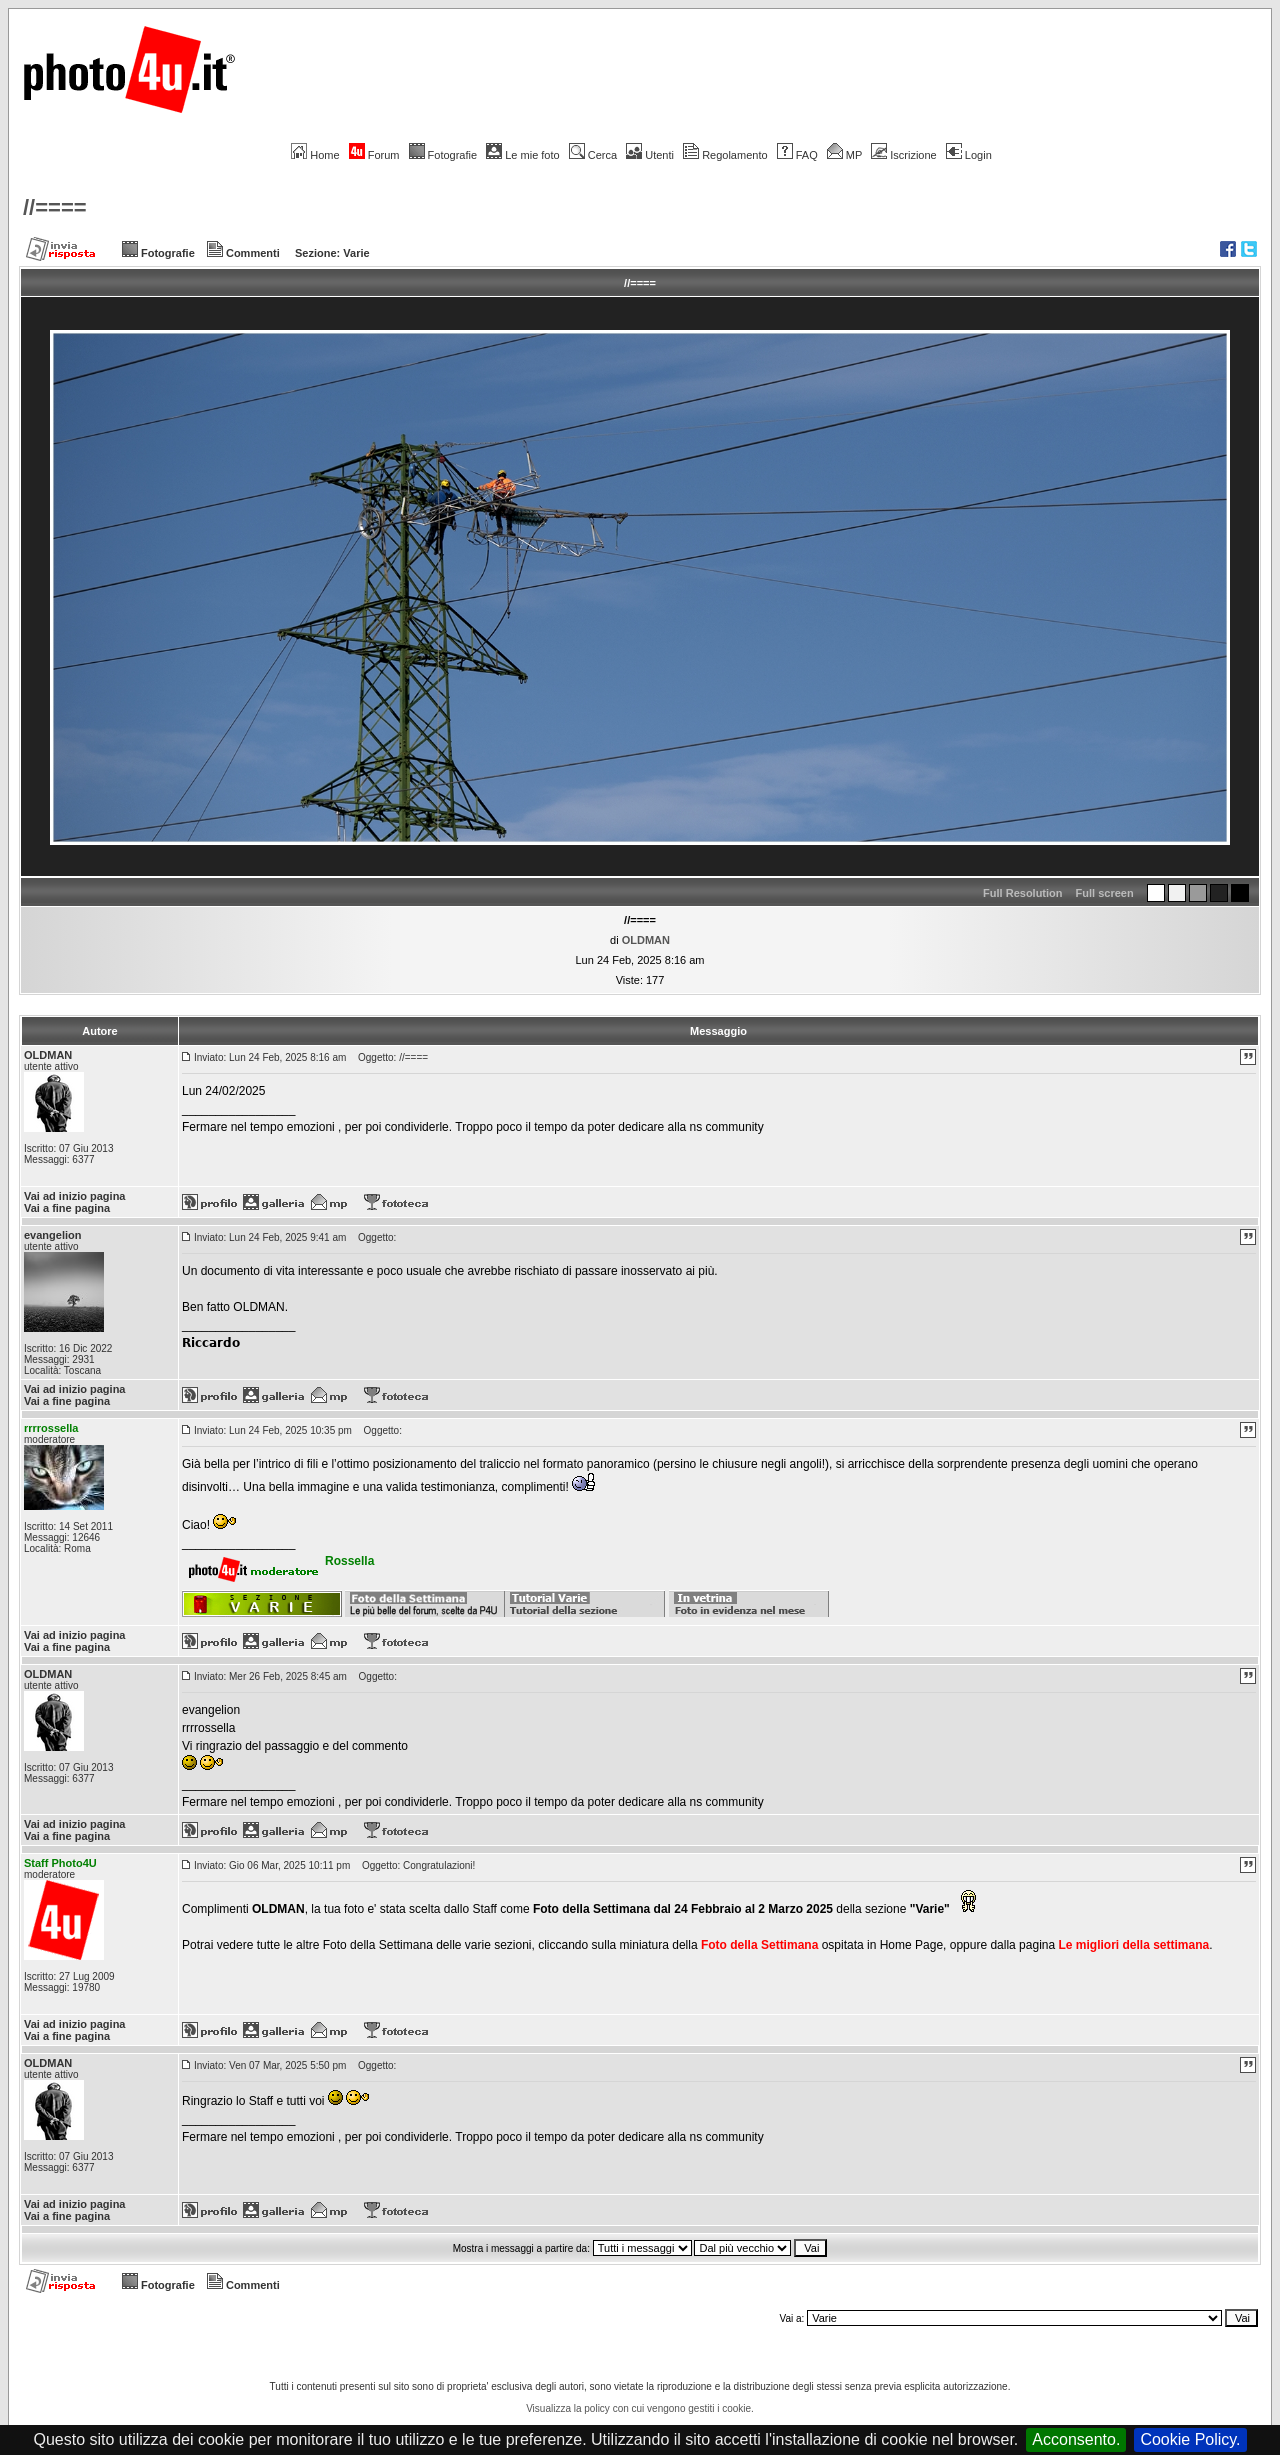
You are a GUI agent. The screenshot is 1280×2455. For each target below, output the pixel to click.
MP (844, 155)
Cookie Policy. (1190, 2439)
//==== (55, 207)
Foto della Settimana (759, 1945)
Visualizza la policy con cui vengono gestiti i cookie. (640, 2408)
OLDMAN (646, 940)
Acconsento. (1076, 2439)
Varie (356, 253)
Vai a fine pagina (67, 1208)
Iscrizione (903, 155)
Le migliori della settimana (1133, 1945)
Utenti (650, 155)
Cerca (593, 155)
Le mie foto (522, 155)
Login (969, 155)
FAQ (797, 155)
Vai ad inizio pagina (74, 1196)
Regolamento (725, 155)
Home (315, 155)
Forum (374, 155)
